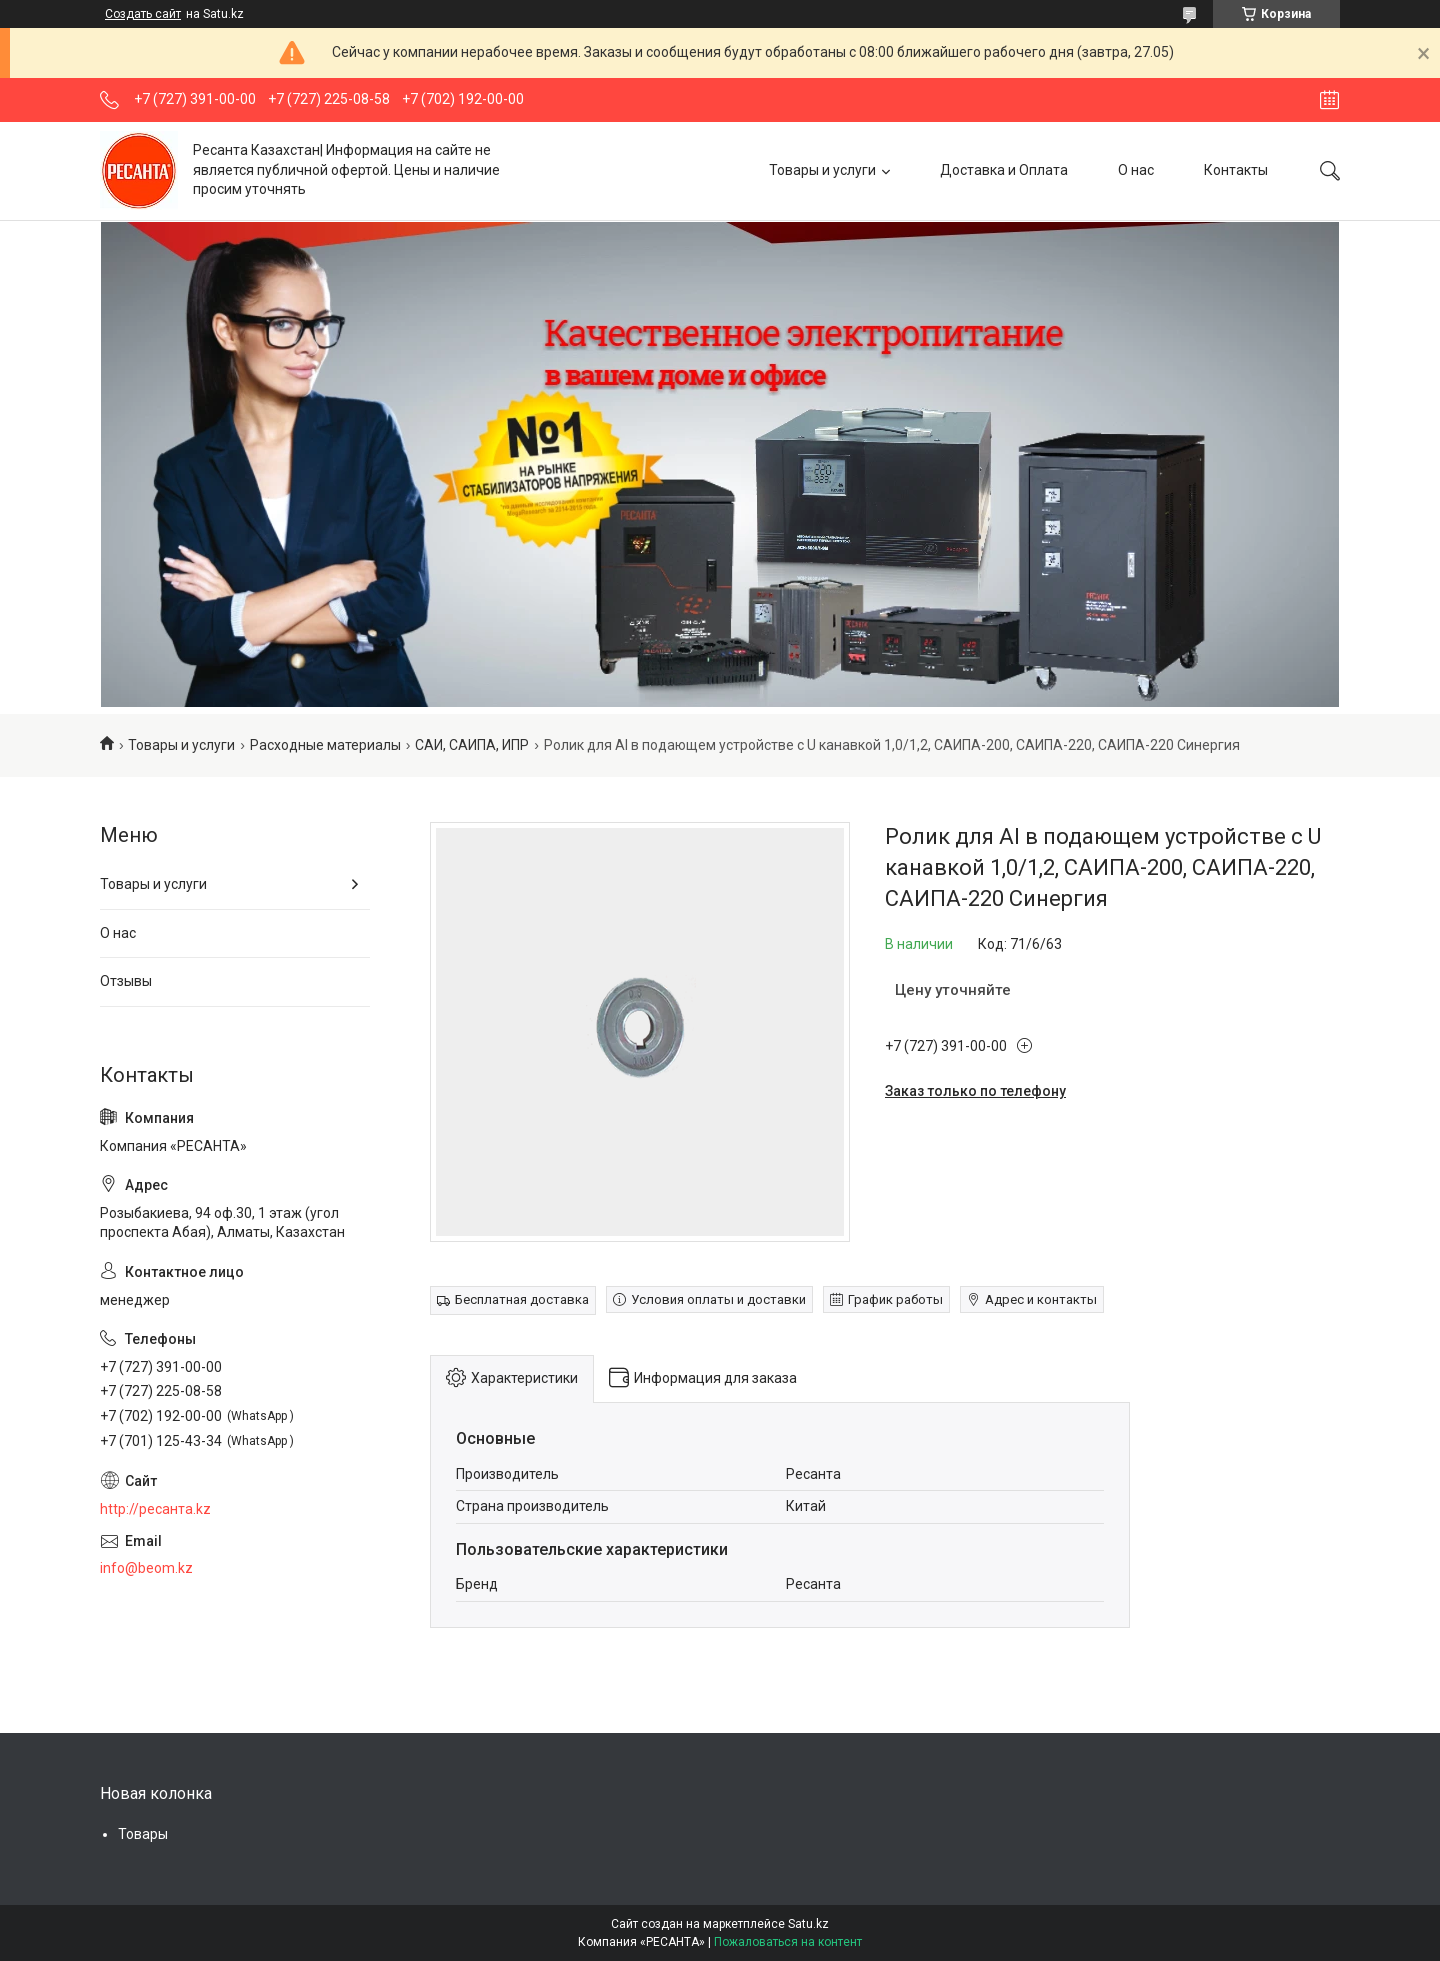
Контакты (1236, 170)
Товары (143, 1834)
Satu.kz (808, 1924)
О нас (1136, 170)
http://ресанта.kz (155, 1509)
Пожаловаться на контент (788, 1942)
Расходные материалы (325, 745)
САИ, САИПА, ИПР (472, 745)
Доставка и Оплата (1004, 170)
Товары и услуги (822, 170)
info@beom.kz (146, 1568)
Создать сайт (143, 14)
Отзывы (126, 981)
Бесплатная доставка (522, 1299)
